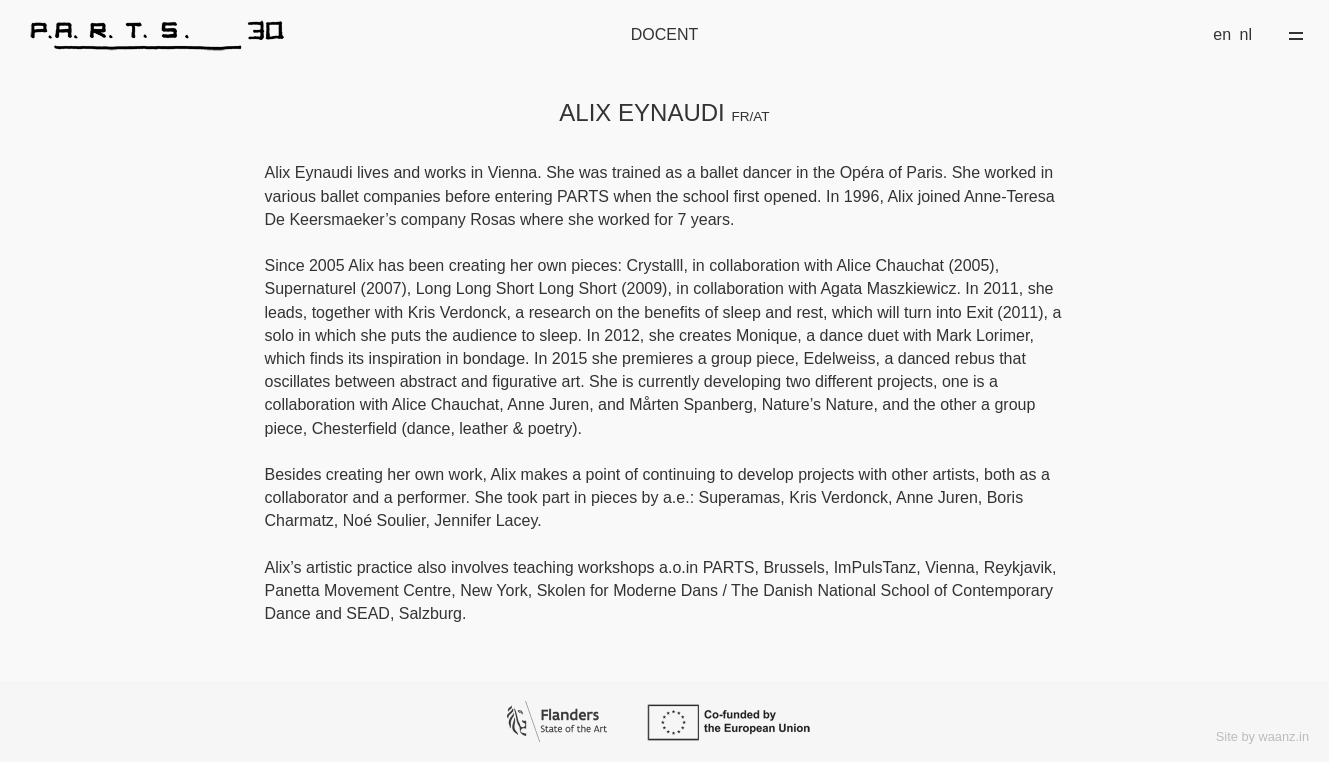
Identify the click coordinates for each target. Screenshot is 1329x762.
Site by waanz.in (1262, 736)
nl (1246, 34)
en (1222, 34)
